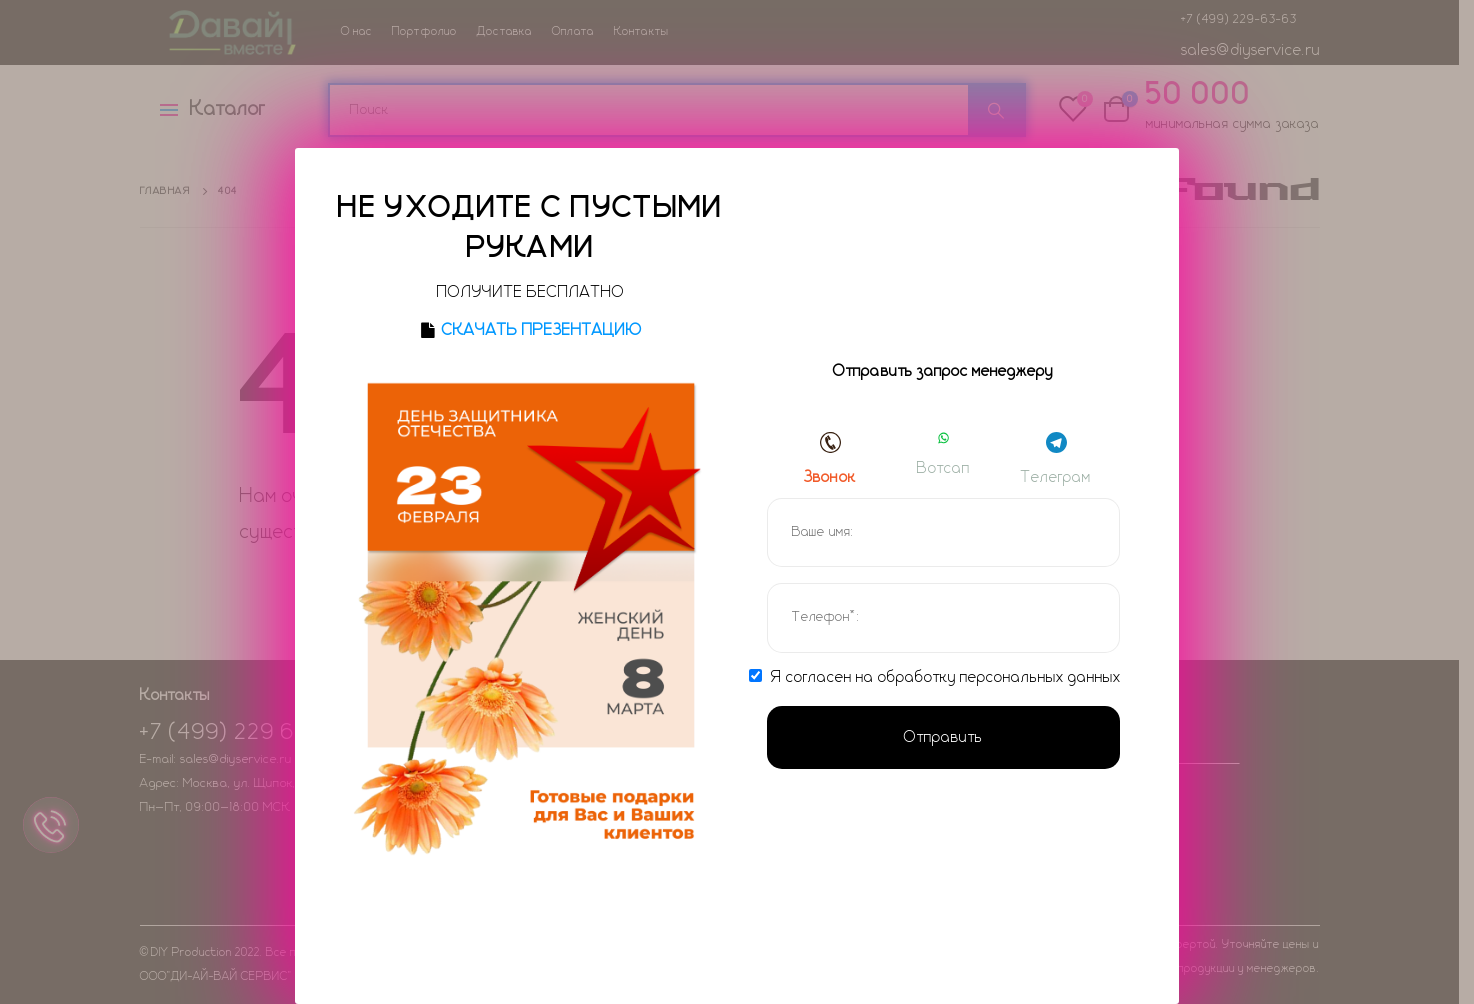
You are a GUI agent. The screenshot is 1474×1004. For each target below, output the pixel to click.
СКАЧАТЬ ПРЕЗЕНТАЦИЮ (542, 330)
